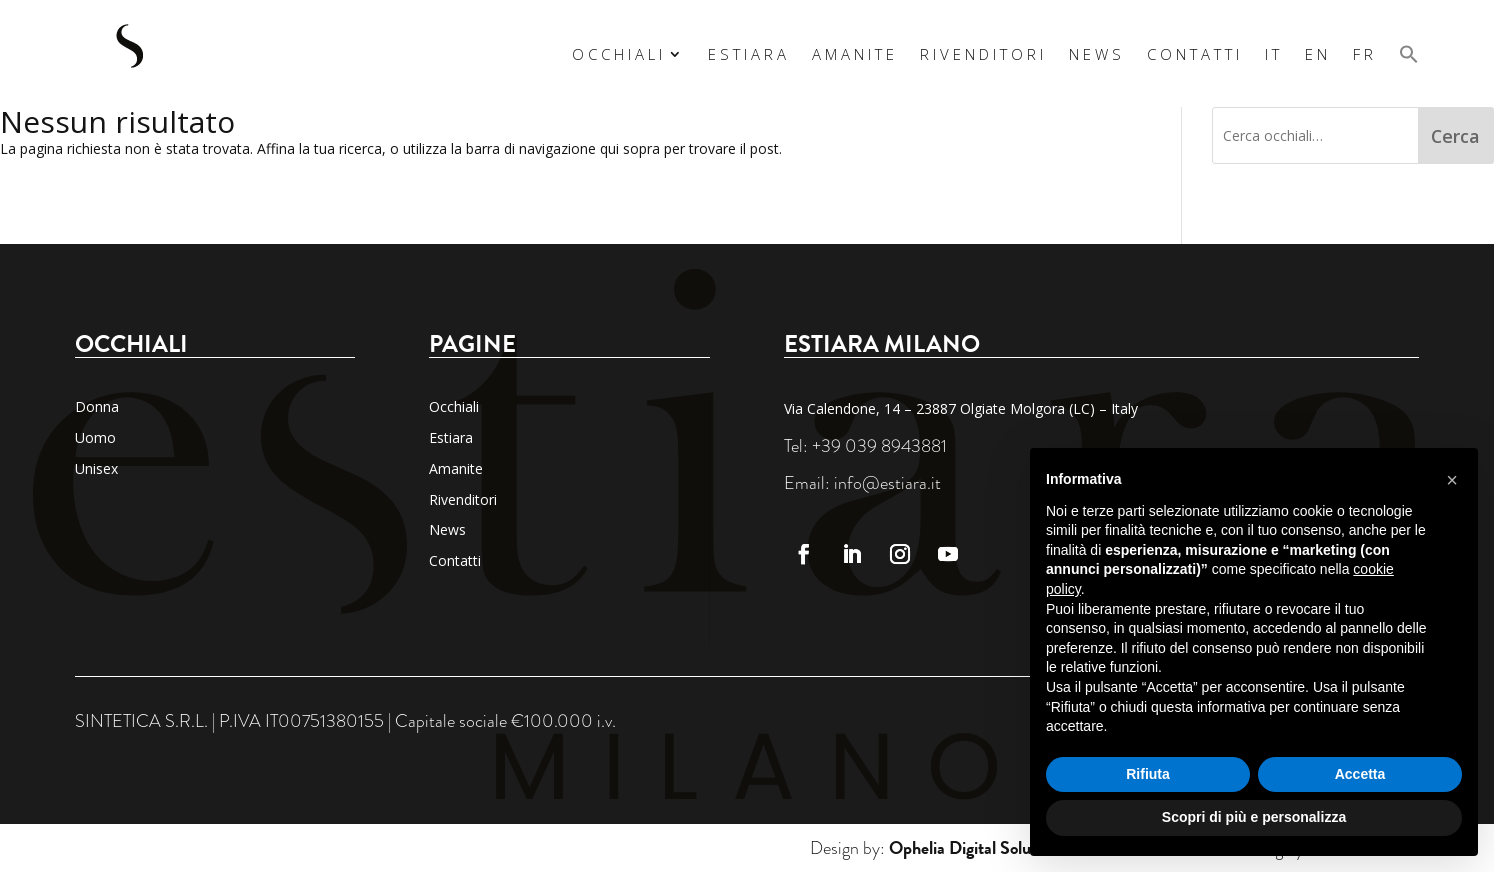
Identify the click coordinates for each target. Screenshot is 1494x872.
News (1097, 54)
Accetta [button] (1360, 774)
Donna (97, 406)
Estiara (749, 54)
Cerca (1455, 136)
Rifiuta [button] (1148, 774)
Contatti (1195, 54)
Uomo (95, 437)
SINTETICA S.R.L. (141, 721)
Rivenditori (983, 54)
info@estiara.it (887, 483)
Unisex (96, 468)
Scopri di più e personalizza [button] (1254, 817)
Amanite (855, 54)
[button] (1409, 53)
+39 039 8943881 (879, 446)
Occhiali (619, 54)
